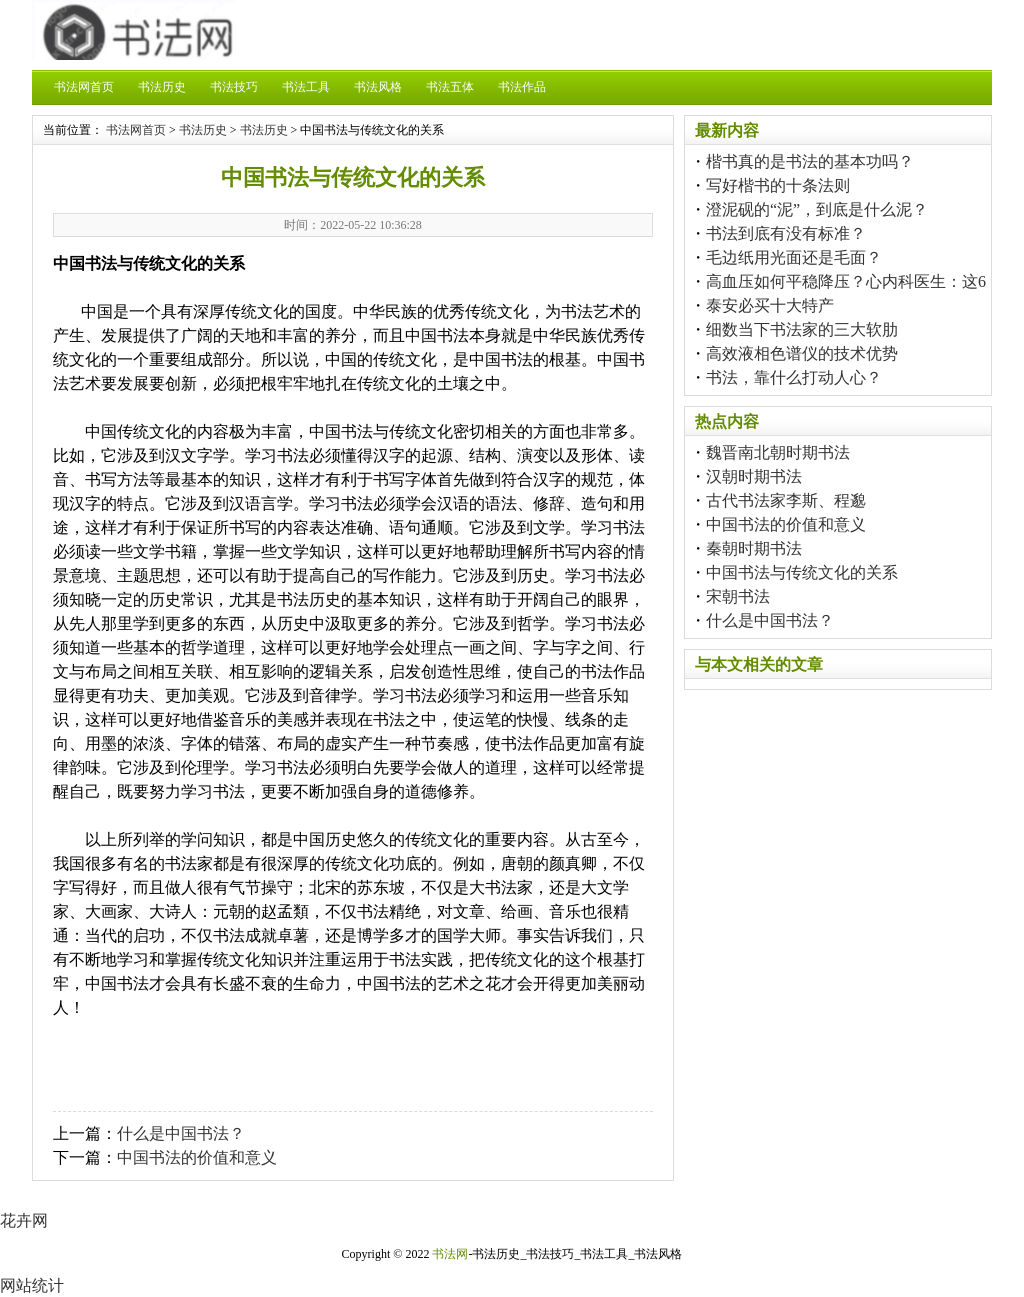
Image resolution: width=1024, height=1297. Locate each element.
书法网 (450, 1254)
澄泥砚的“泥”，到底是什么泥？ (817, 209)
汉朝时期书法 (754, 476)
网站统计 (32, 1285)
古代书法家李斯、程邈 (786, 500)
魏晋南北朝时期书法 (778, 452)
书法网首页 (84, 87)
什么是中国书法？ (181, 1133)
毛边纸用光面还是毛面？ (794, 257)
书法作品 (522, 87)
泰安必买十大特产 (770, 305)
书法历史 (162, 87)
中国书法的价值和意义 (197, 1157)
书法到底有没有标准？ (786, 233)
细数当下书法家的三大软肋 (802, 329)
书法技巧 (234, 87)
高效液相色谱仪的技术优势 (802, 353)
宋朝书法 (738, 596)
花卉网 (24, 1220)
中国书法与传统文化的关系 (802, 572)
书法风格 (378, 87)
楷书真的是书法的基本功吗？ (810, 161)
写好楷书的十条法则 (778, 185)
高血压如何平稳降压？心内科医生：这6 (846, 281)
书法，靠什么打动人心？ (794, 377)
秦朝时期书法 (754, 548)
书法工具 (306, 87)
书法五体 (450, 87)
